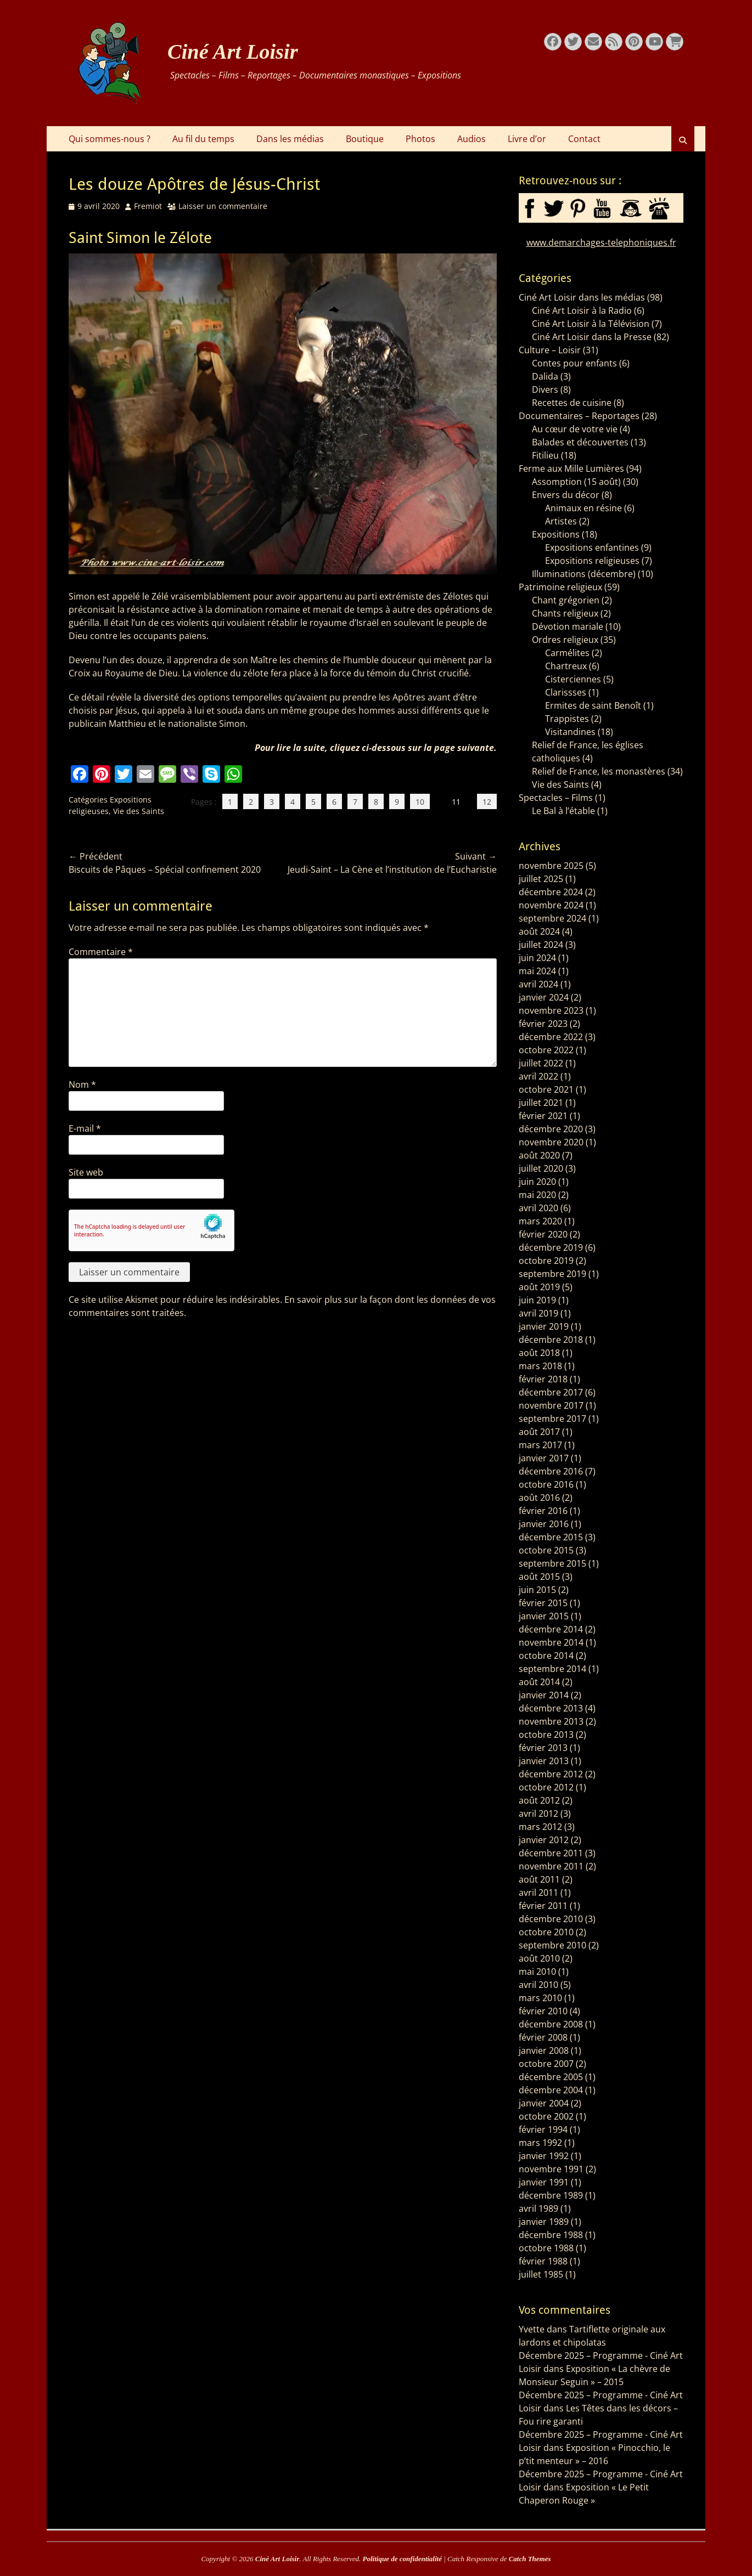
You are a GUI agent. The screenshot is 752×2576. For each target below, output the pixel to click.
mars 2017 (540, 1445)
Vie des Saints (138, 811)
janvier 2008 (544, 2050)
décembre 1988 (551, 2235)
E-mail (85, 1128)
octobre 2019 (546, 1261)
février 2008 (543, 2037)
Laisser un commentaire (222, 206)
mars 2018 (540, 1366)
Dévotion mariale (567, 626)
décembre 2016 (551, 1471)
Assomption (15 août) (576, 482)
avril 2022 (538, 1076)
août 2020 (539, 1155)
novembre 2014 (551, 1642)
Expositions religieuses (592, 561)
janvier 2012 (544, 1840)
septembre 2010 (552, 1945)
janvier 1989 (544, 2222)
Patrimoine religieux (560, 587)
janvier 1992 (544, 2156)
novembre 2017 (551, 1405)
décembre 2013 (551, 1708)
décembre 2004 (551, 2090)
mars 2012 (540, 1827)
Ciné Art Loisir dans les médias (582, 297)
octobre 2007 (546, 2064)
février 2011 (543, 1906)
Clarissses (565, 692)
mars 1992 (540, 2143)
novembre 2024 (551, 905)
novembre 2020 (551, 1142)
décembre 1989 (551, 2195)
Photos (420, 139)
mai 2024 (537, 971)
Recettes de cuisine (571, 403)
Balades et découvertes (580, 442)
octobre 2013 (546, 1734)
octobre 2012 (546, 1787)
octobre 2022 (546, 1050)
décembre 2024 (551, 892)
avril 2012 (538, 1813)
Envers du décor (565, 495)
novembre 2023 (551, 1010)
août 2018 (539, 1353)
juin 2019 (537, 1300)
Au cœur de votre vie (575, 429)
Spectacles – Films (556, 798)
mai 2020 (537, 1195)
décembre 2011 (551, 1853)
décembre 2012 (551, 1774)
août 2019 (539, 1287)
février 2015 (543, 1603)
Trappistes (567, 719)
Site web (86, 1172)
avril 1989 (538, 2208)
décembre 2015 (551, 1537)
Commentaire (101, 952)
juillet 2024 (541, 945)
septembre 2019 (552, 1274)
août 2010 (539, 1958)
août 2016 (539, 1498)
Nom (82, 1084)
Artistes (561, 521)
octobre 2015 (546, 1550)
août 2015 (539, 1577)
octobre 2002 (546, 2116)
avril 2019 (538, 1313)
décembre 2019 (551, 1247)
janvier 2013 (544, 1761)
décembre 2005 (551, 2077)
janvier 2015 (544, 1616)
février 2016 (543, 1511)
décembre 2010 (551, 1919)
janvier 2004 (544, 2103)
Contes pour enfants (574, 363)
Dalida (545, 376)
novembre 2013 (551, 1721)
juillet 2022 (541, 1063)
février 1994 (543, 2129)
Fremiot (148, 206)
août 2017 (539, 1432)
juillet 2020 (541, 1168)
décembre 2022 (551, 1037)
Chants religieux (565, 613)
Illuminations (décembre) (584, 574)
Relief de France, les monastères (598, 771)
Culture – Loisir (550, 350)
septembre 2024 (552, 918)
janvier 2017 (544, 1458)
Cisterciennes (573, 679)
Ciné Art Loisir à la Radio (582, 310)
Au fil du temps (203, 139)
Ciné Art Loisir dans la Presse (592, 337)
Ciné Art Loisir (232, 51)
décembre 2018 (551, 1340)
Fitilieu (545, 455)
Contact (584, 139)
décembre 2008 (551, 2024)
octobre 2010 (546, 1932)
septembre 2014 (552, 1669)
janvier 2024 (544, 997)
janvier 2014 (544, 1695)
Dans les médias (290, 139)
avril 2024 (538, 984)
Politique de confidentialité (402, 2559)
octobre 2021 (546, 1089)
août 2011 (539, 1879)
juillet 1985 (541, 2274)
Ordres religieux (565, 640)
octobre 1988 (546, 2248)
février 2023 (543, 1024)
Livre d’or (527, 139)
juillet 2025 (541, 879)
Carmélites (567, 653)
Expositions (556, 534)
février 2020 (543, 1234)
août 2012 (539, 1800)
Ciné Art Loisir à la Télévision (590, 324)
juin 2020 (537, 1182)
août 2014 (539, 1682)
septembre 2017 (552, 1419)
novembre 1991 (551, 2169)
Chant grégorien (565, 600)
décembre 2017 (551, 1392)
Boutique (365, 139)
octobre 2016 (546, 1484)
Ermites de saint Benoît (593, 705)
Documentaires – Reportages (579, 416)
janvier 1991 (544, 2182)
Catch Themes (530, 2559)
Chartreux (566, 666)
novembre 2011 (551, 1866)
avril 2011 (538, 1892)
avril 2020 (538, 1208)
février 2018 (543, 1379)
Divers (545, 389)
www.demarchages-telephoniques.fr (601, 242)
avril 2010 (538, 1985)
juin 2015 (537, 1590)
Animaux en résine (583, 508)
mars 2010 (540, 1998)
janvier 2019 (544, 1326)
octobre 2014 (546, 1655)
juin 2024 (537, 958)
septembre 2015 (552, 1563)
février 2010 (543, 2011)
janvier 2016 (544, 1524)
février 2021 (543, 1116)
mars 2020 (540, 1221)
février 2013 (543, 1748)
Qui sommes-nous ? (109, 139)
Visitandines (570, 732)
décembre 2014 (551, 1629)
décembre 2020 (551, 1129)
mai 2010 (537, 1971)
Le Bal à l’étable (563, 811)
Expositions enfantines (592, 547)
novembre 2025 (551, 866)
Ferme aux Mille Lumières (571, 468)
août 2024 (539, 931)
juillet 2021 (541, 1103)
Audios (471, 139)
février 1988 (543, 2261)
